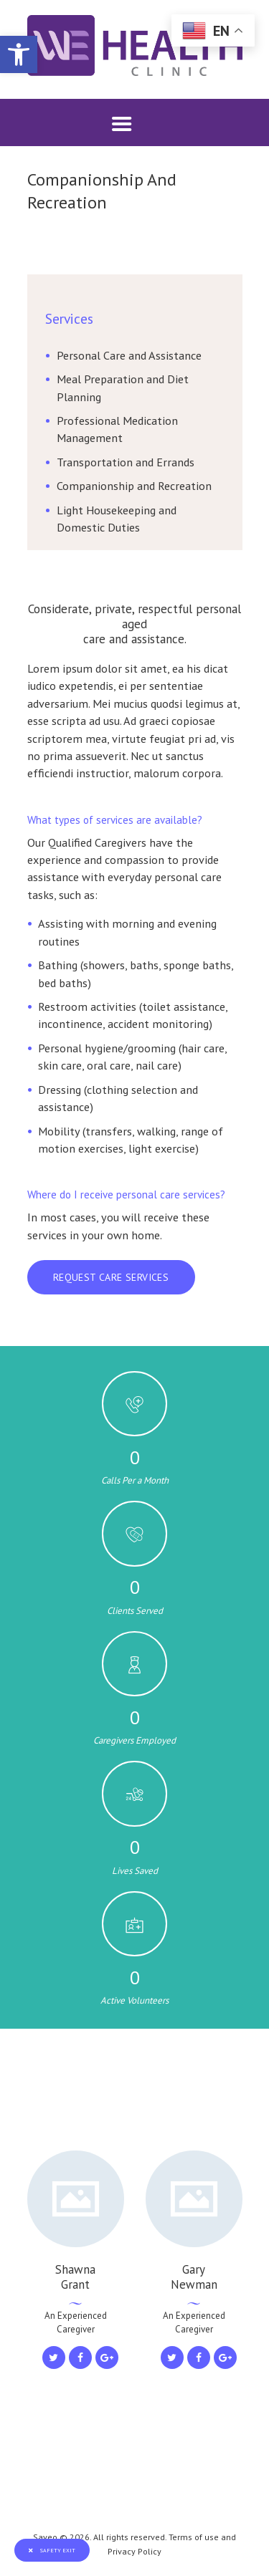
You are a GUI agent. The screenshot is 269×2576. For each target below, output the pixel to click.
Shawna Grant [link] (75, 2277)
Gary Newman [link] (194, 2277)
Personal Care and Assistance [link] (129, 354)
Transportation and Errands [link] (125, 461)
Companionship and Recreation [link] (134, 485)
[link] (18, 54)
